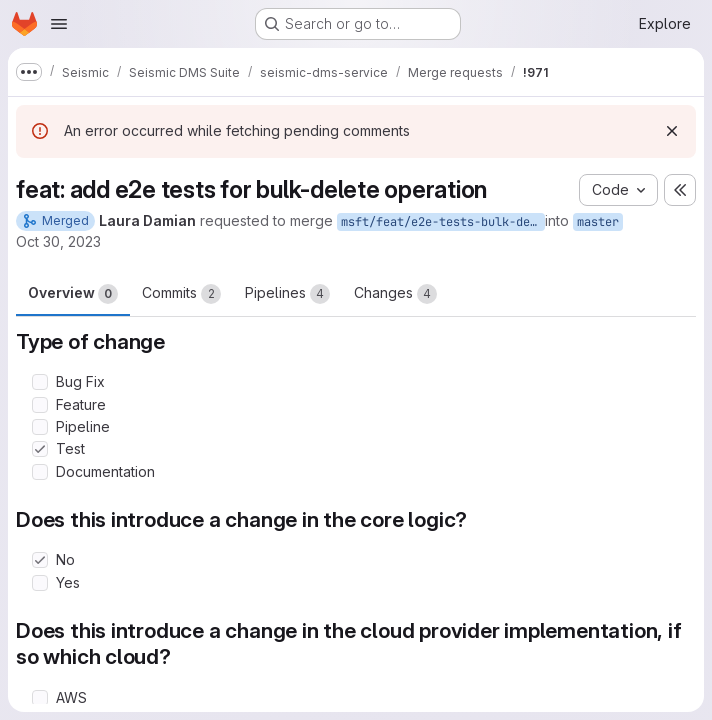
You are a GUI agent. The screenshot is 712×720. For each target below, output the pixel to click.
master (598, 222)
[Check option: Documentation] (40, 472)
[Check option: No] (40, 560)
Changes (395, 294)
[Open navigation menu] (59, 24)
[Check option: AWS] (40, 698)
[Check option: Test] (40, 449)
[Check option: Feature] (40, 405)
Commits (181, 294)
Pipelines (287, 294)
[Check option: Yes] (40, 583)
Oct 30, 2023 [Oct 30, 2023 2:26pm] (58, 241)
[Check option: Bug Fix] (40, 382)
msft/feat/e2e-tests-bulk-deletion (443, 222)
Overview (73, 294)
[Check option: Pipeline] (40, 427)
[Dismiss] (672, 131)
